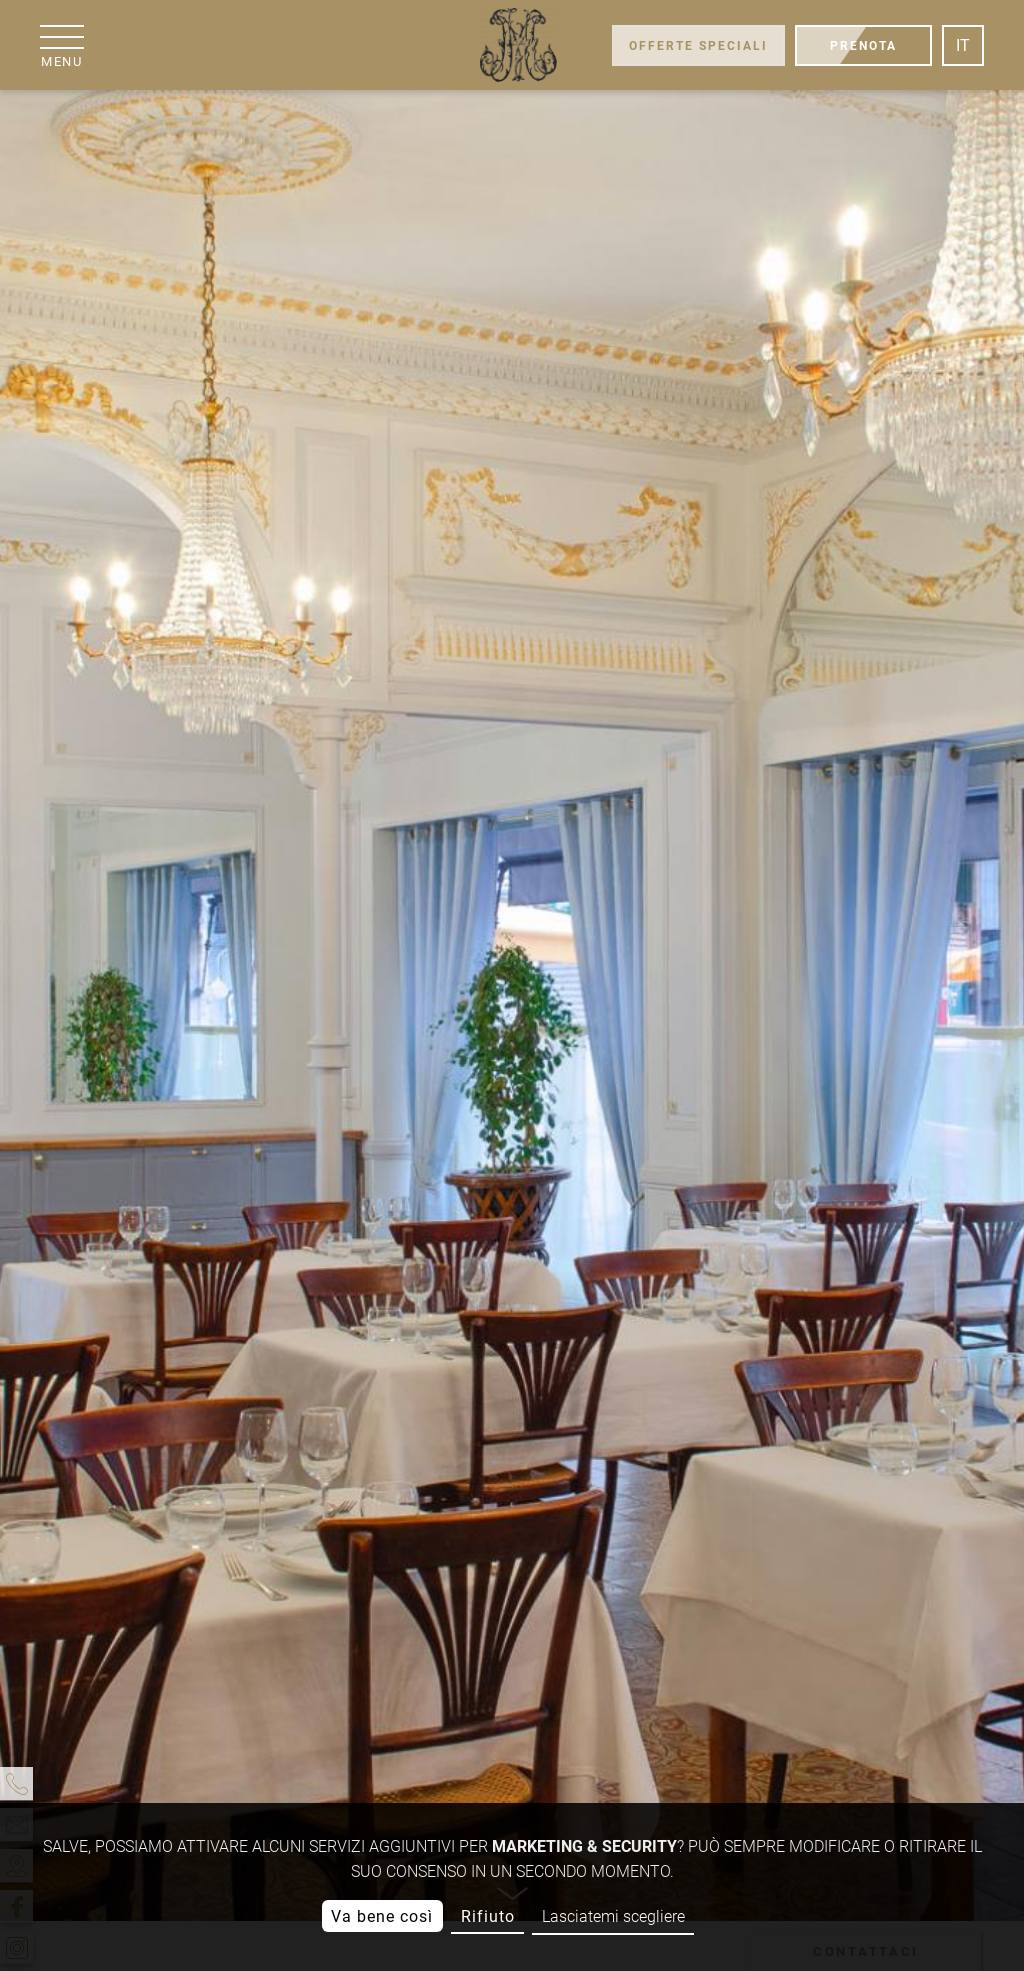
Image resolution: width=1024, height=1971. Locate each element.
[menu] (62, 45)
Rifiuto (488, 1916)
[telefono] (16, 1783)
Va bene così (382, 1916)
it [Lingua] (963, 45)
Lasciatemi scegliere (613, 1916)
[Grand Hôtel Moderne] (517, 45)
